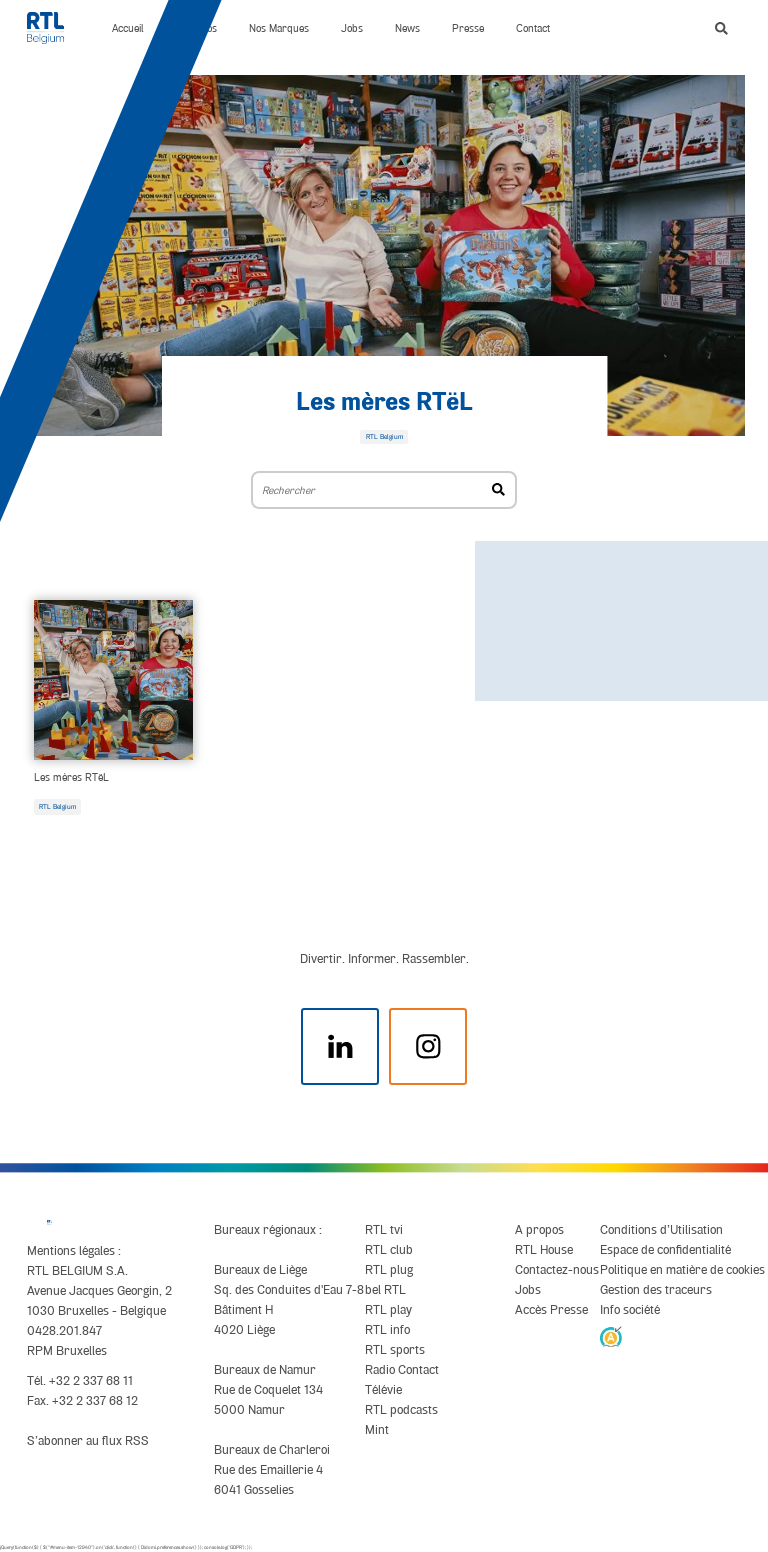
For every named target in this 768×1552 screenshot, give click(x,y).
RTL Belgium (57, 807)
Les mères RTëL (384, 403)
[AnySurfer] (610, 1335)
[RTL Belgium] (53, 28)
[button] (721, 28)
